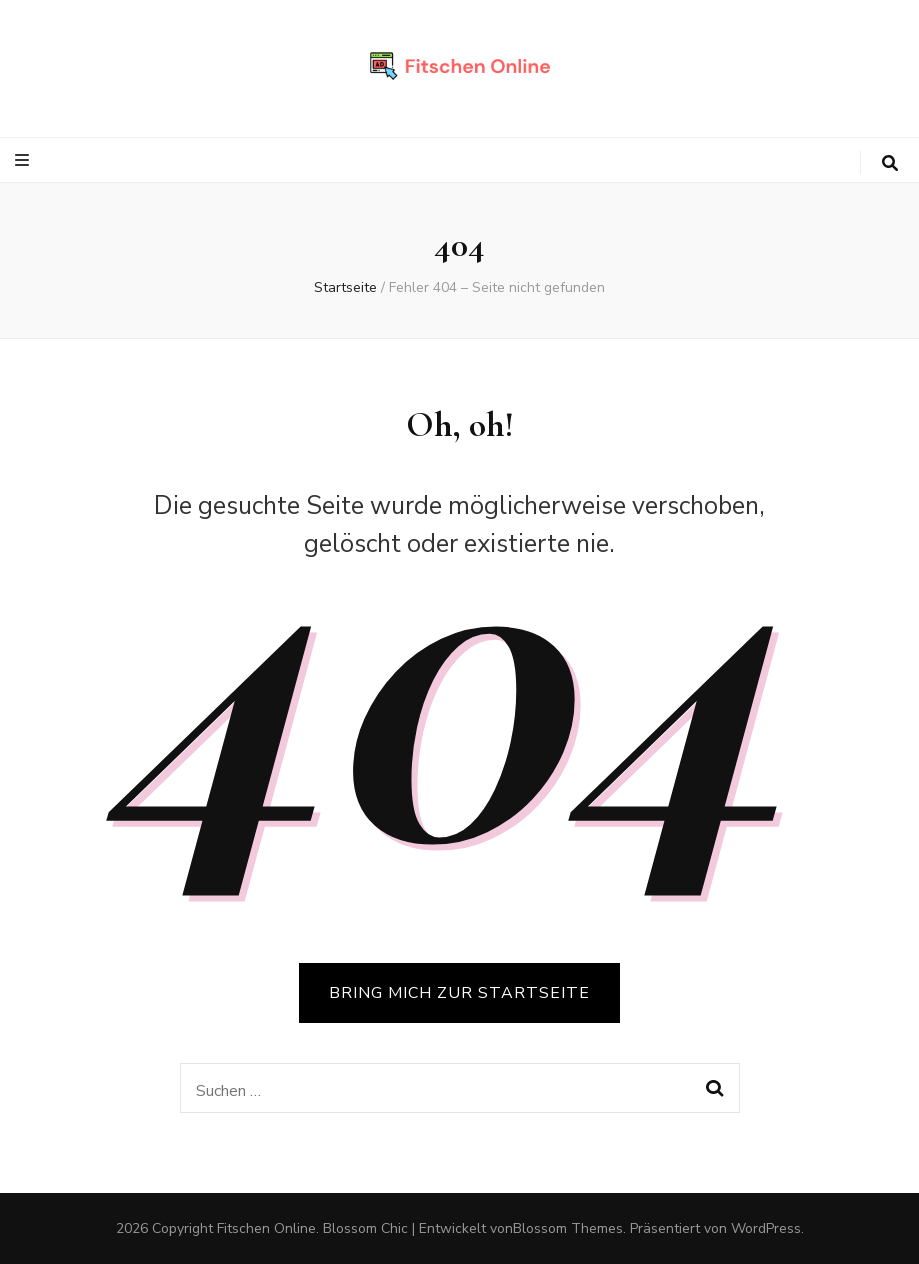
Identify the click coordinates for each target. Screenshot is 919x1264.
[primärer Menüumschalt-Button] (24, 160)
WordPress (766, 1228)
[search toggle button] (890, 163)
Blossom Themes (568, 1228)
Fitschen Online (266, 1228)
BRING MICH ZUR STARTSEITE (459, 993)
